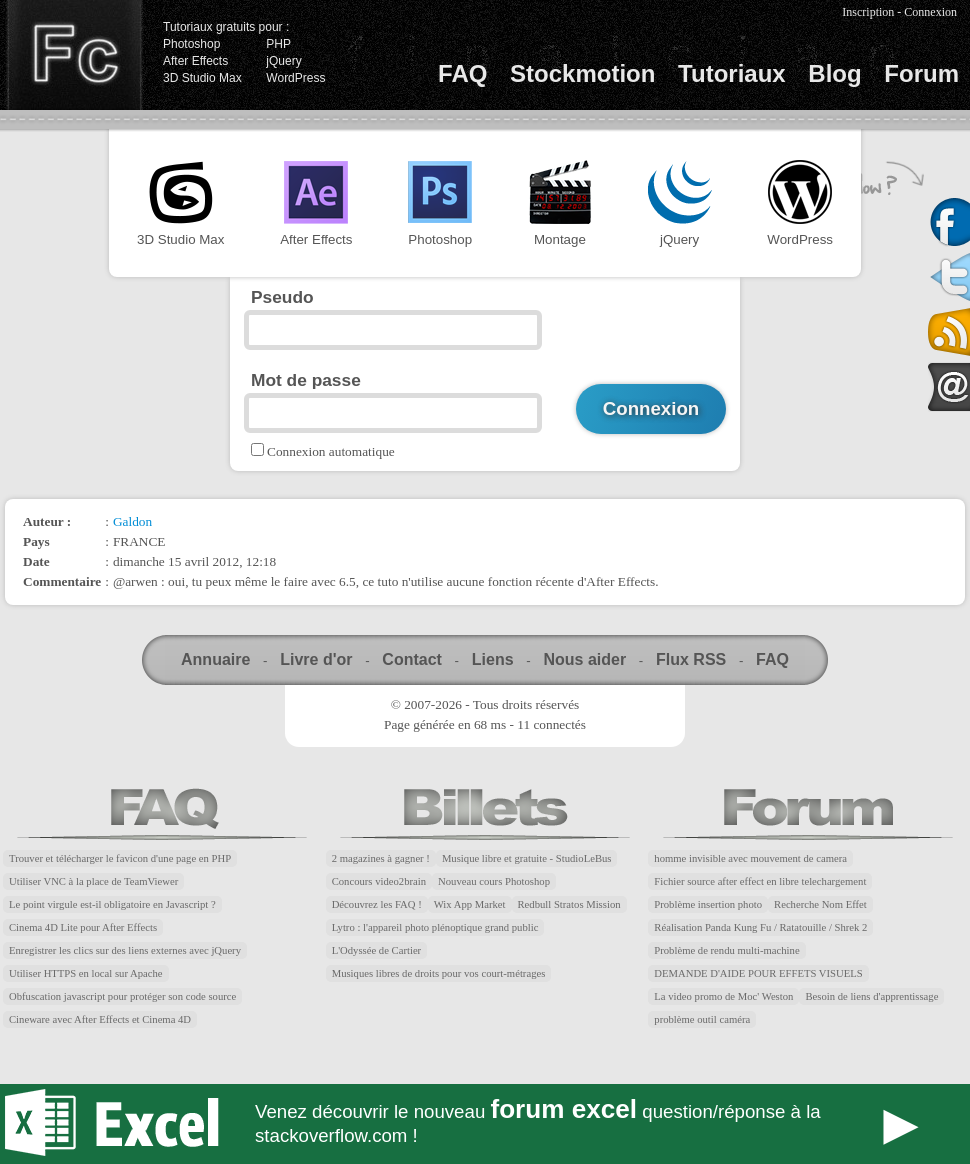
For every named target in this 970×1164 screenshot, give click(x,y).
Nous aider (584, 659)
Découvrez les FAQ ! (377, 904)
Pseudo (282, 297)
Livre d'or (316, 659)
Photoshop (191, 44)
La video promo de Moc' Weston (723, 996)
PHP (278, 44)
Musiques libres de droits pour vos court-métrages (439, 973)
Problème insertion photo (708, 904)
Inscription (868, 12)
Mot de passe (306, 380)
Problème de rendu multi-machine (726, 950)
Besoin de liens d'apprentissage (871, 996)
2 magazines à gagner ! (381, 858)
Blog (834, 73)
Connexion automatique (331, 451)
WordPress (295, 78)
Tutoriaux (732, 73)
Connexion (930, 12)
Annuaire (215, 659)
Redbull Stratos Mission (569, 904)
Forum (921, 73)
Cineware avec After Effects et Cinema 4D (100, 1019)
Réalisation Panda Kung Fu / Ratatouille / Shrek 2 (760, 927)
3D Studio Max (202, 78)
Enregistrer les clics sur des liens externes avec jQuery (125, 950)
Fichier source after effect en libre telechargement (760, 881)
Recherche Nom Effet (820, 904)
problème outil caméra (702, 1019)
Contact (412, 659)
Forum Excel (485, 1124)
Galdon (132, 521)
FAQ (462, 73)
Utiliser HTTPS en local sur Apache (86, 973)
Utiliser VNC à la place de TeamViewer (93, 881)
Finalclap (74, 55)
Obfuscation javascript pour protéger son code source (122, 996)
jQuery (283, 61)
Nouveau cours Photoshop (494, 881)
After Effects (195, 61)
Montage (560, 203)
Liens (493, 659)
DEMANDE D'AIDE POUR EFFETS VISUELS (758, 973)
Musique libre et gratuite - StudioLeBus (527, 858)
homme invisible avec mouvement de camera (750, 858)
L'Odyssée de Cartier (377, 950)
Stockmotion (582, 73)
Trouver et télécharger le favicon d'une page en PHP (120, 858)
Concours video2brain (379, 881)
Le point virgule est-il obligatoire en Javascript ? (112, 904)
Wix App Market (470, 904)
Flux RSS (691, 659)
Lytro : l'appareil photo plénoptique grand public (435, 927)
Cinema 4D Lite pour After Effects (83, 927)
